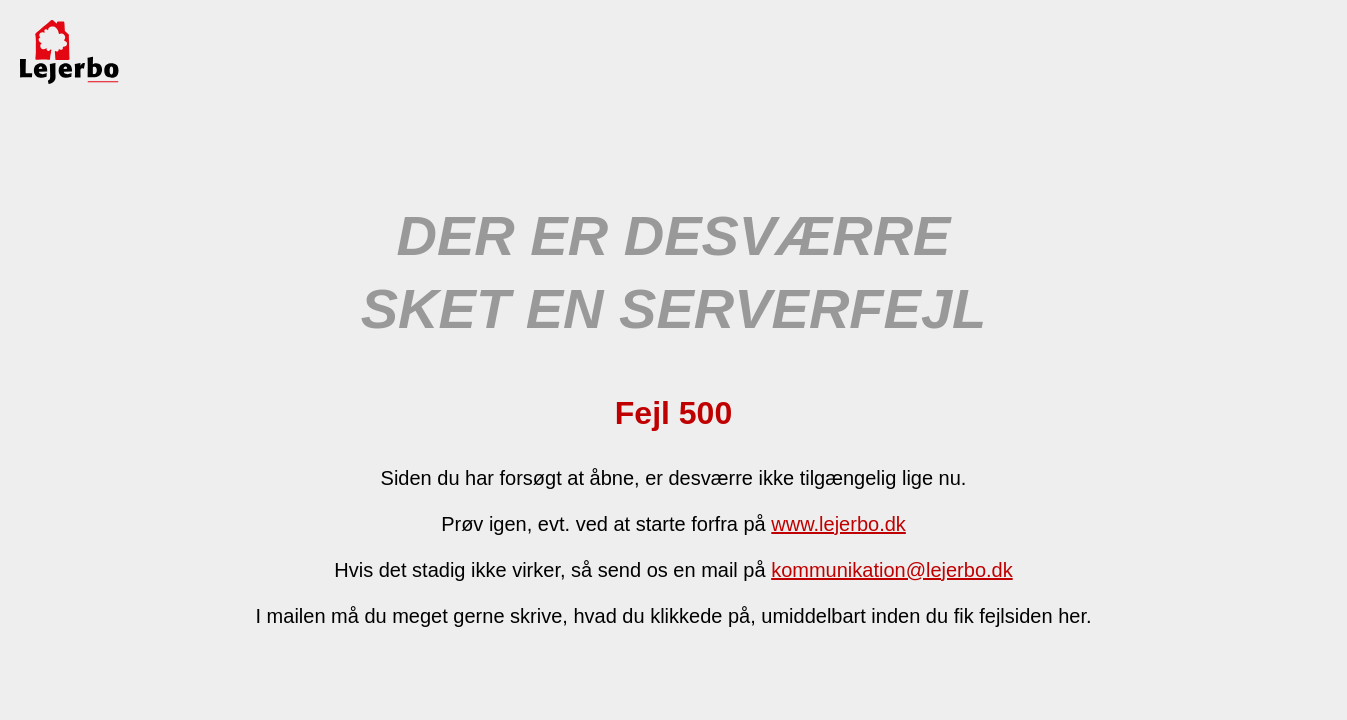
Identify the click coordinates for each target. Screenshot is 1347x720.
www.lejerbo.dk (838, 524)
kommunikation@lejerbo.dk (892, 570)
